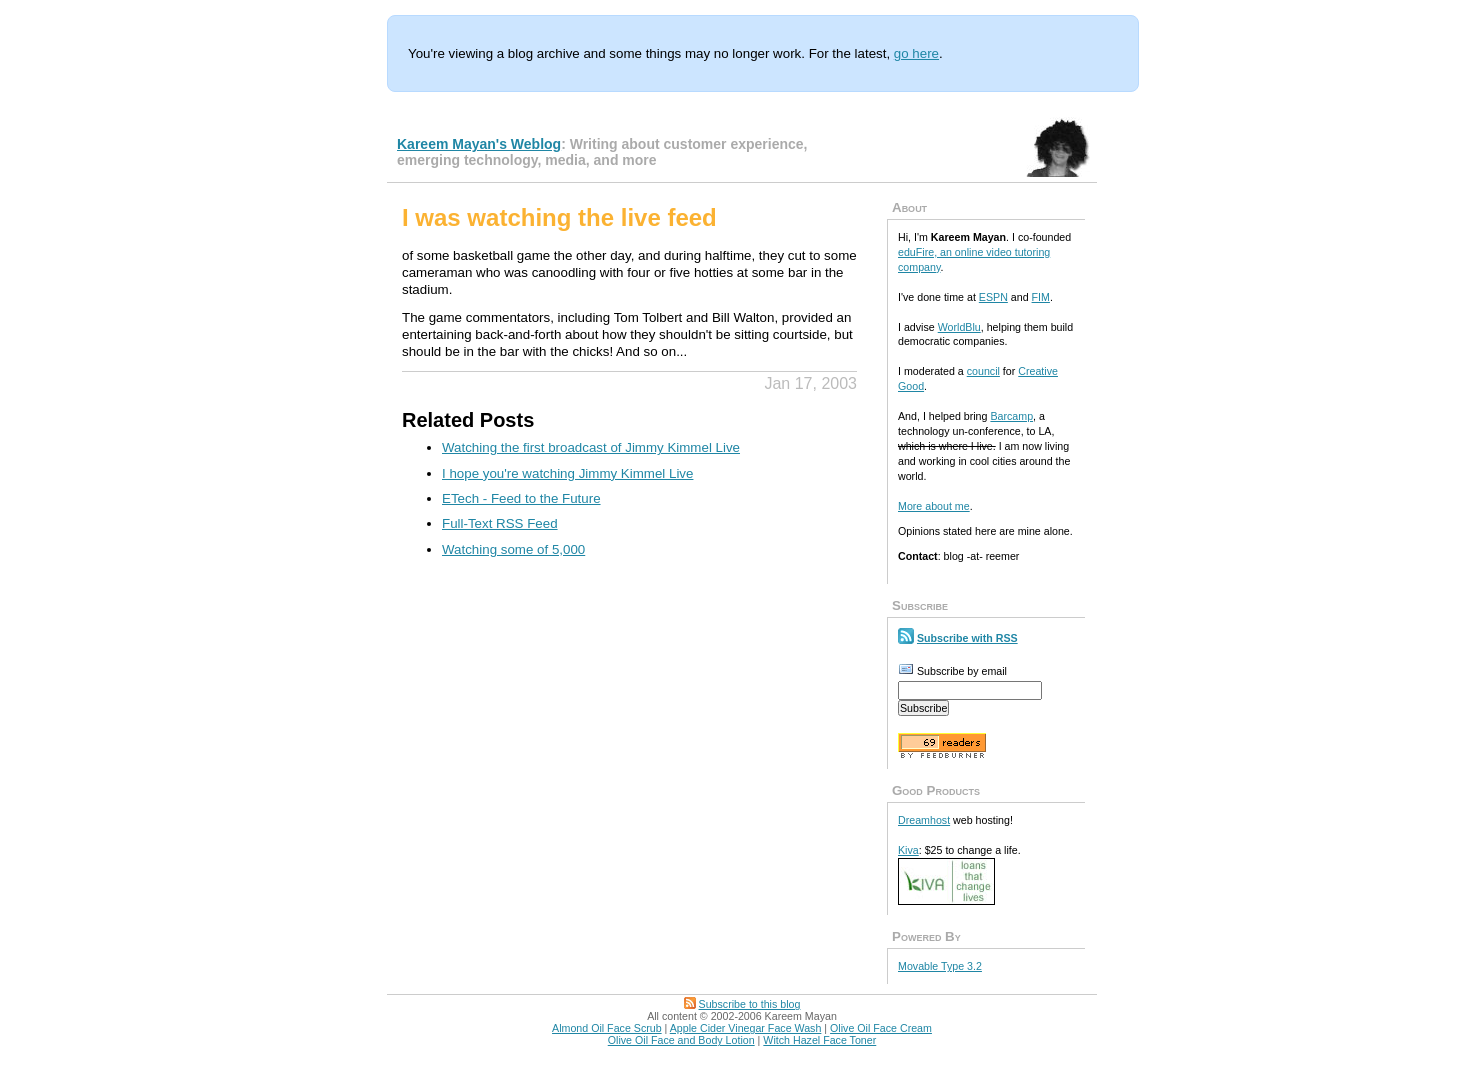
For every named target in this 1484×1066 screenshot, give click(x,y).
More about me (934, 506)
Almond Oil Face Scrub (607, 1028)
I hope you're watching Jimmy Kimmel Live (567, 473)
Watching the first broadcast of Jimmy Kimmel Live (591, 447)
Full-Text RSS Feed (500, 523)
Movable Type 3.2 (940, 966)
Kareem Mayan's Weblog (479, 144)
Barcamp (1011, 416)
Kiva (908, 850)
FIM (1041, 297)
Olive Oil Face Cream (881, 1028)
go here (916, 53)
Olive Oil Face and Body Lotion (681, 1040)
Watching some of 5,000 (513, 549)
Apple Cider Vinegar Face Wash (746, 1028)
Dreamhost (924, 820)
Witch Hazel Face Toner (819, 1040)
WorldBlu (959, 327)
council (983, 371)
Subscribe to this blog (750, 1004)
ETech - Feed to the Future (521, 498)
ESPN (993, 297)
